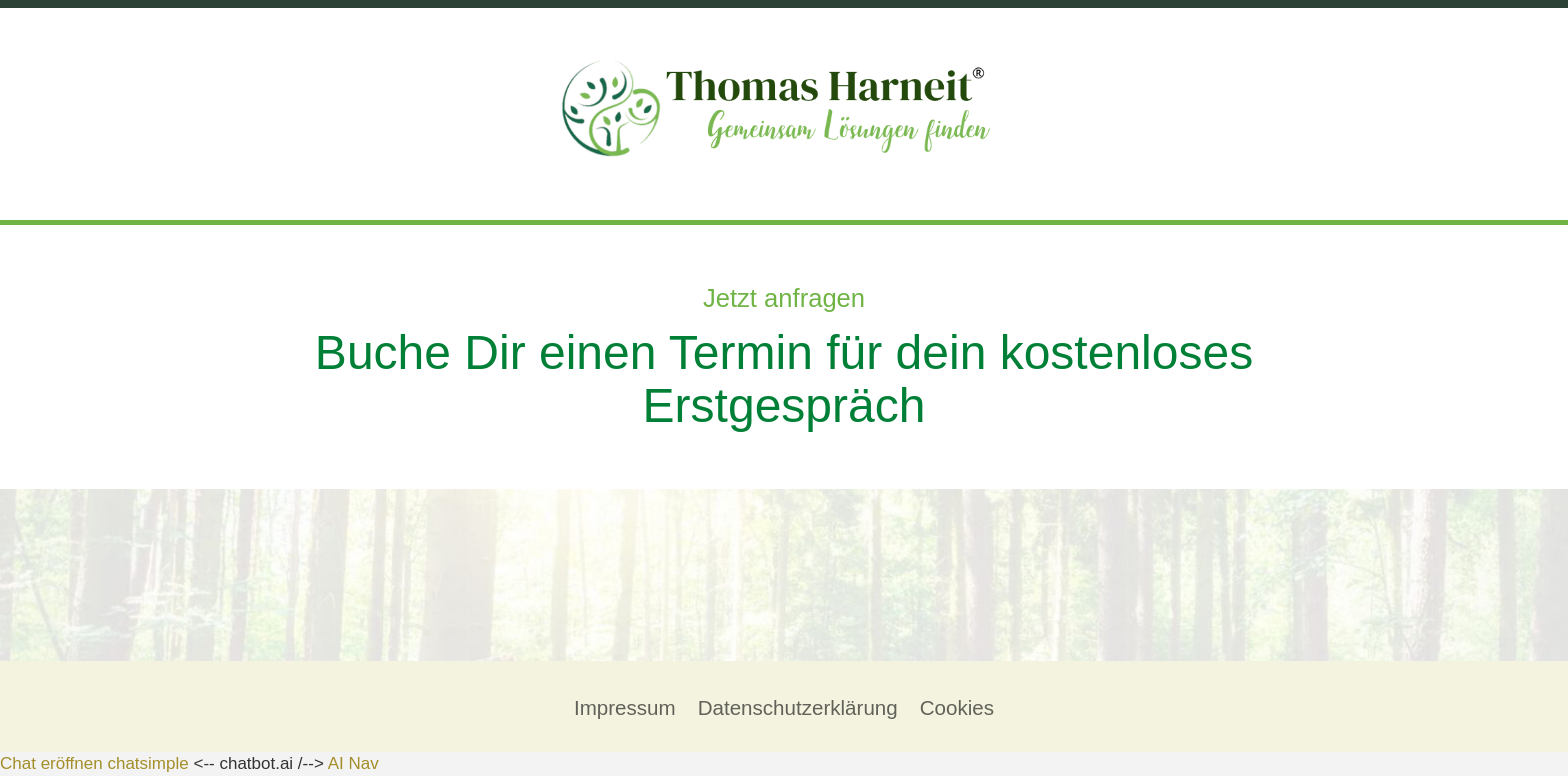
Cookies (957, 707)
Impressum (625, 707)
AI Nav (353, 763)
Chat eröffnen (51, 763)
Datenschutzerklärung (798, 707)
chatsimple (147, 763)
